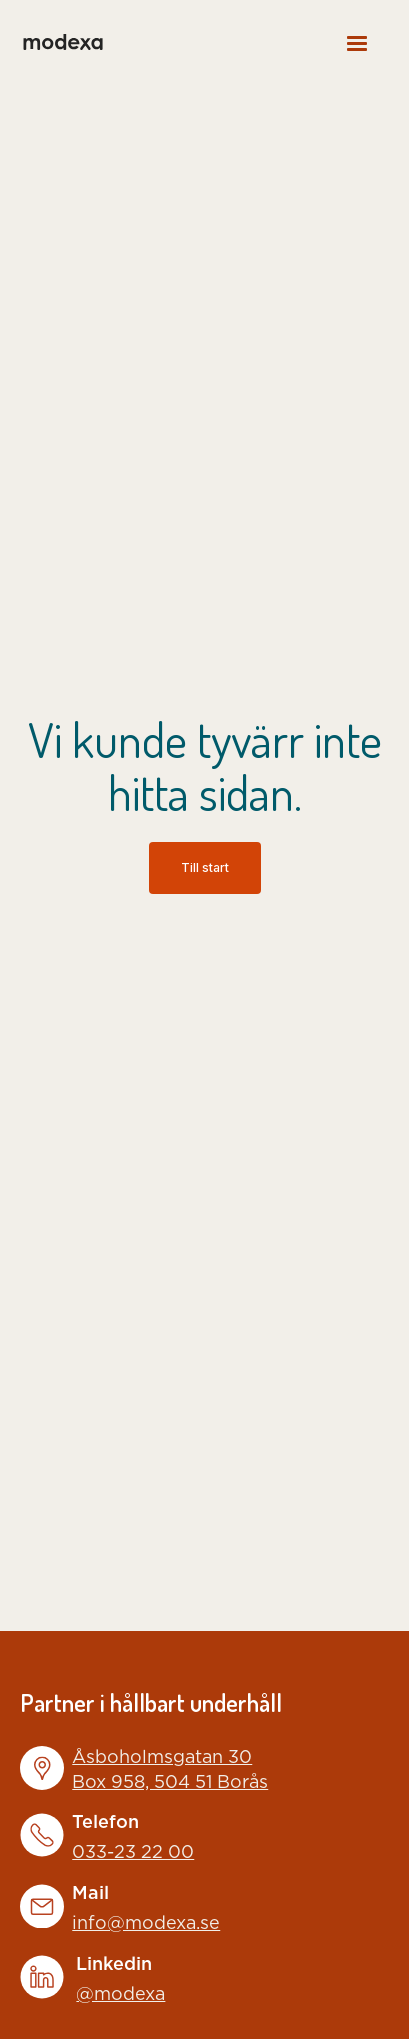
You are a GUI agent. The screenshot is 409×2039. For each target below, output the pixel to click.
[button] (357, 42)
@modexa (120, 1995)
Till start (205, 867)
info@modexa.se (146, 1924)
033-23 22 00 (133, 1853)
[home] (62, 42)
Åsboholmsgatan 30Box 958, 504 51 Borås (170, 1770)
